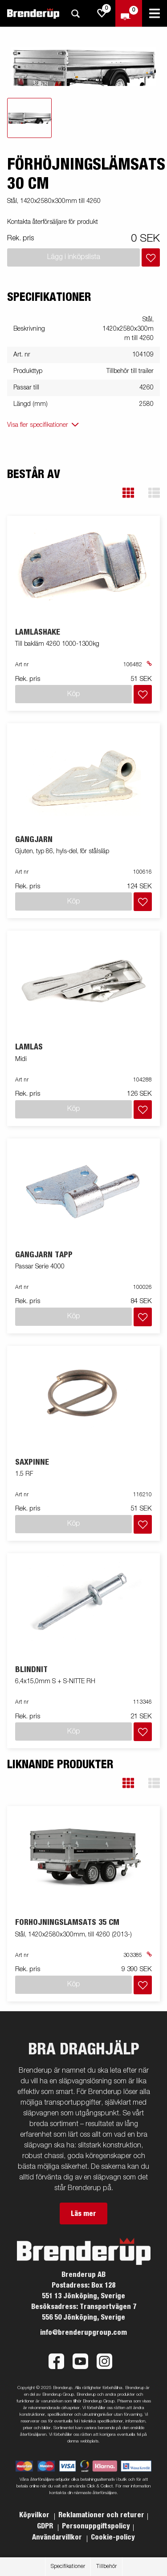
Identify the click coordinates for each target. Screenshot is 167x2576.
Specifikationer (68, 2566)
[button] (128, 493)
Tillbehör (106, 2566)
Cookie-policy (113, 2537)
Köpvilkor (35, 2515)
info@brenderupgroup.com (83, 2332)
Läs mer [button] (83, 2213)
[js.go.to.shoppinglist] (102, 13)
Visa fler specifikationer (37, 425)
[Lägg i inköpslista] (151, 257)
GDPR (46, 2526)
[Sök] (75, 13)
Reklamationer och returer (101, 2515)
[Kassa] (128, 13)
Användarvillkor (58, 2537)
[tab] (29, 118)
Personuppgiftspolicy (96, 2526)
